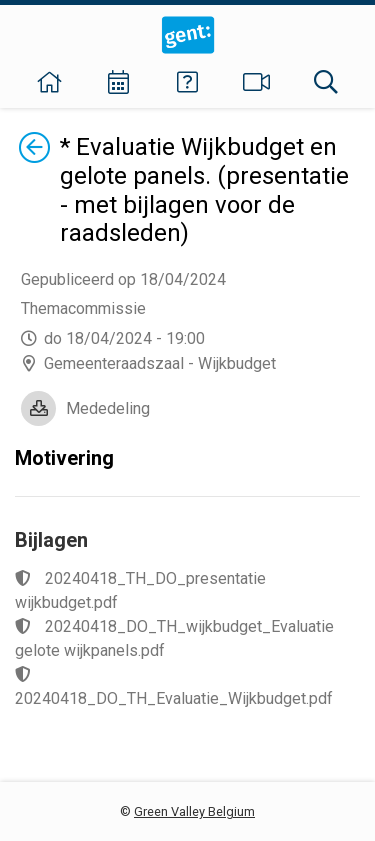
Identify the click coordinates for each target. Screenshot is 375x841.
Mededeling (108, 408)
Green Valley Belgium (194, 811)
